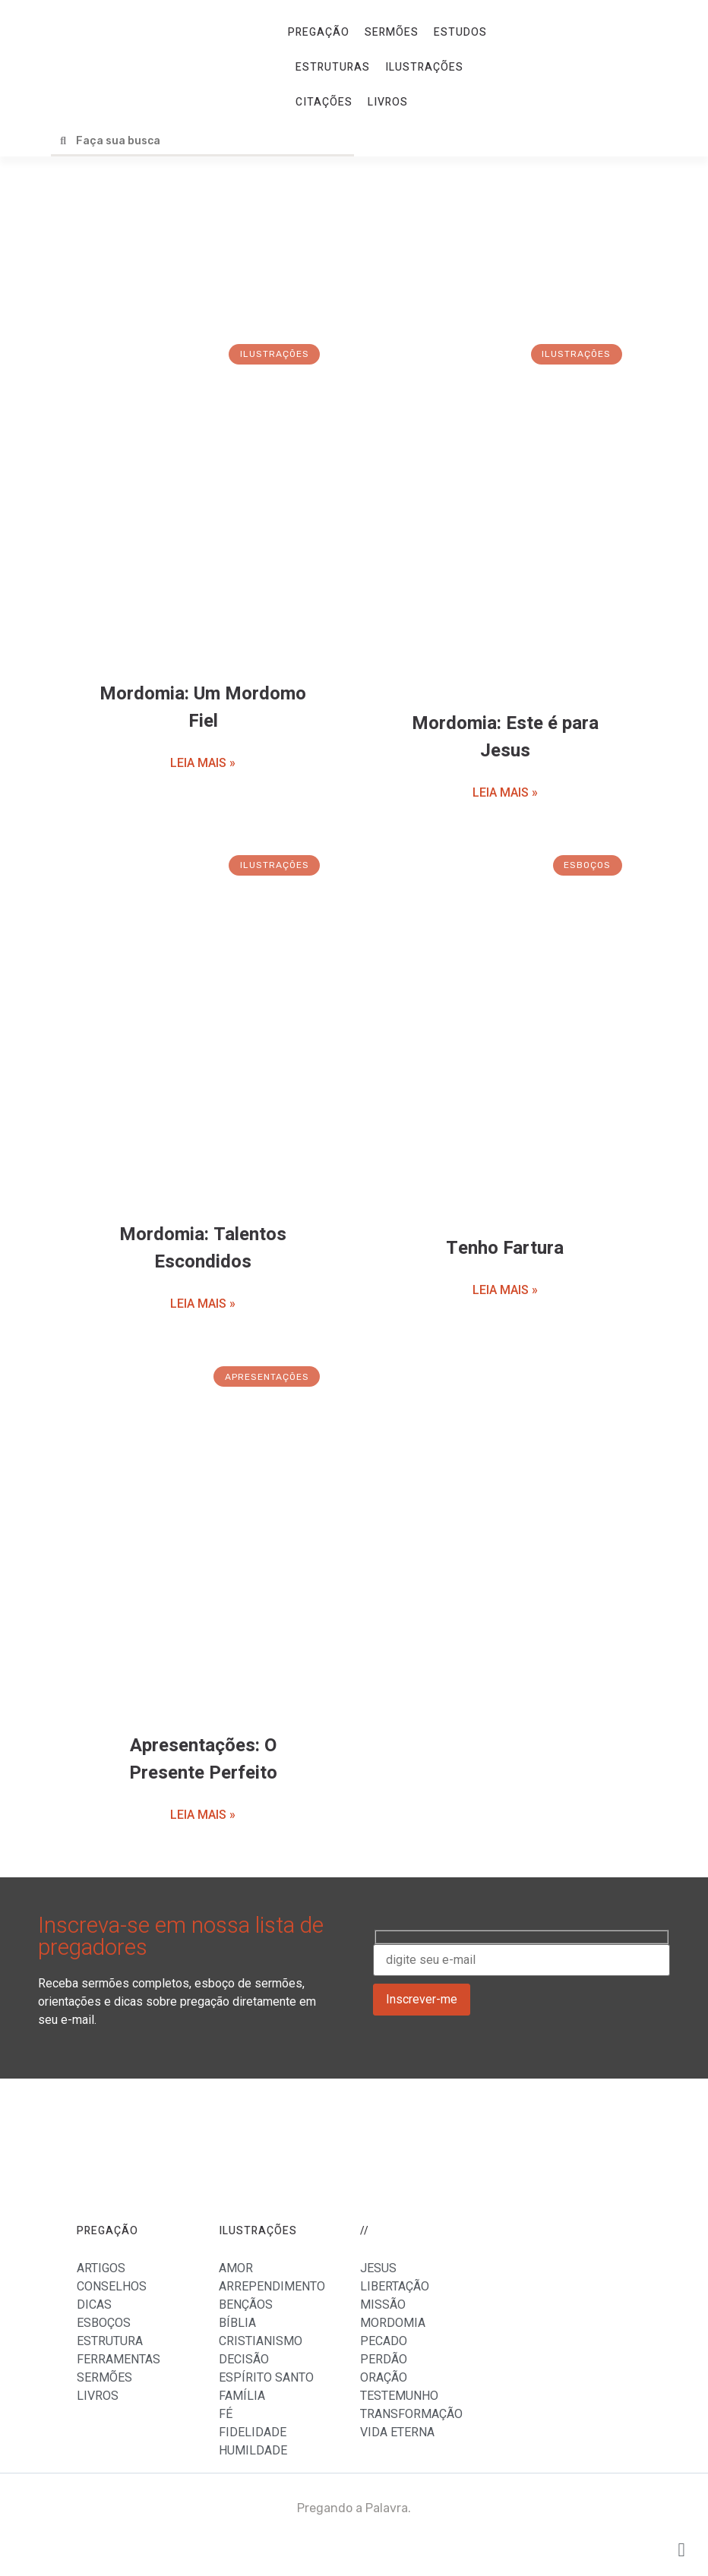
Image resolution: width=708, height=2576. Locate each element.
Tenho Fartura (505, 1248)
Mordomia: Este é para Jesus (505, 737)
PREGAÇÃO (318, 32)
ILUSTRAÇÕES (424, 67)
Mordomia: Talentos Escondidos (202, 1248)
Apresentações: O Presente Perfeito (203, 1759)
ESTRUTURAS (333, 67)
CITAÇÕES (324, 102)
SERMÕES (392, 32)
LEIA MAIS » (202, 763)
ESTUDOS (460, 32)
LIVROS (388, 102)
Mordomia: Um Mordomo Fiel (203, 707)
